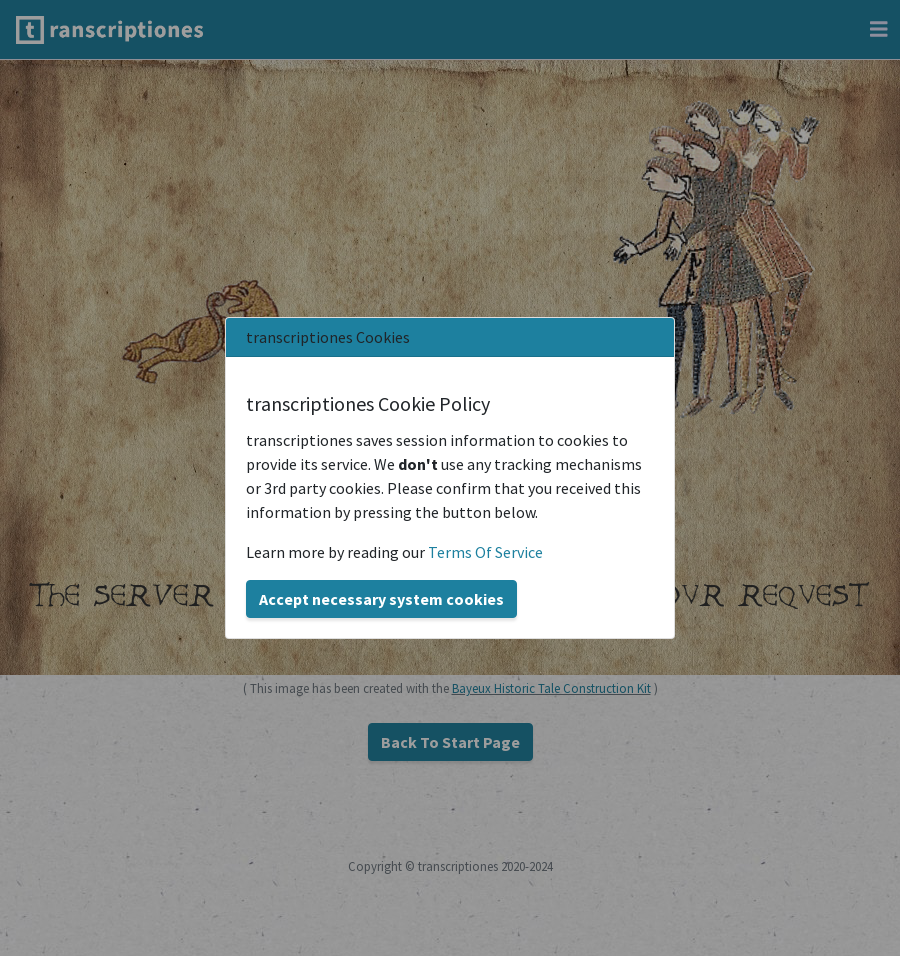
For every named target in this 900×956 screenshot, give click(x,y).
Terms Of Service (485, 552)
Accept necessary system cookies (381, 599)
